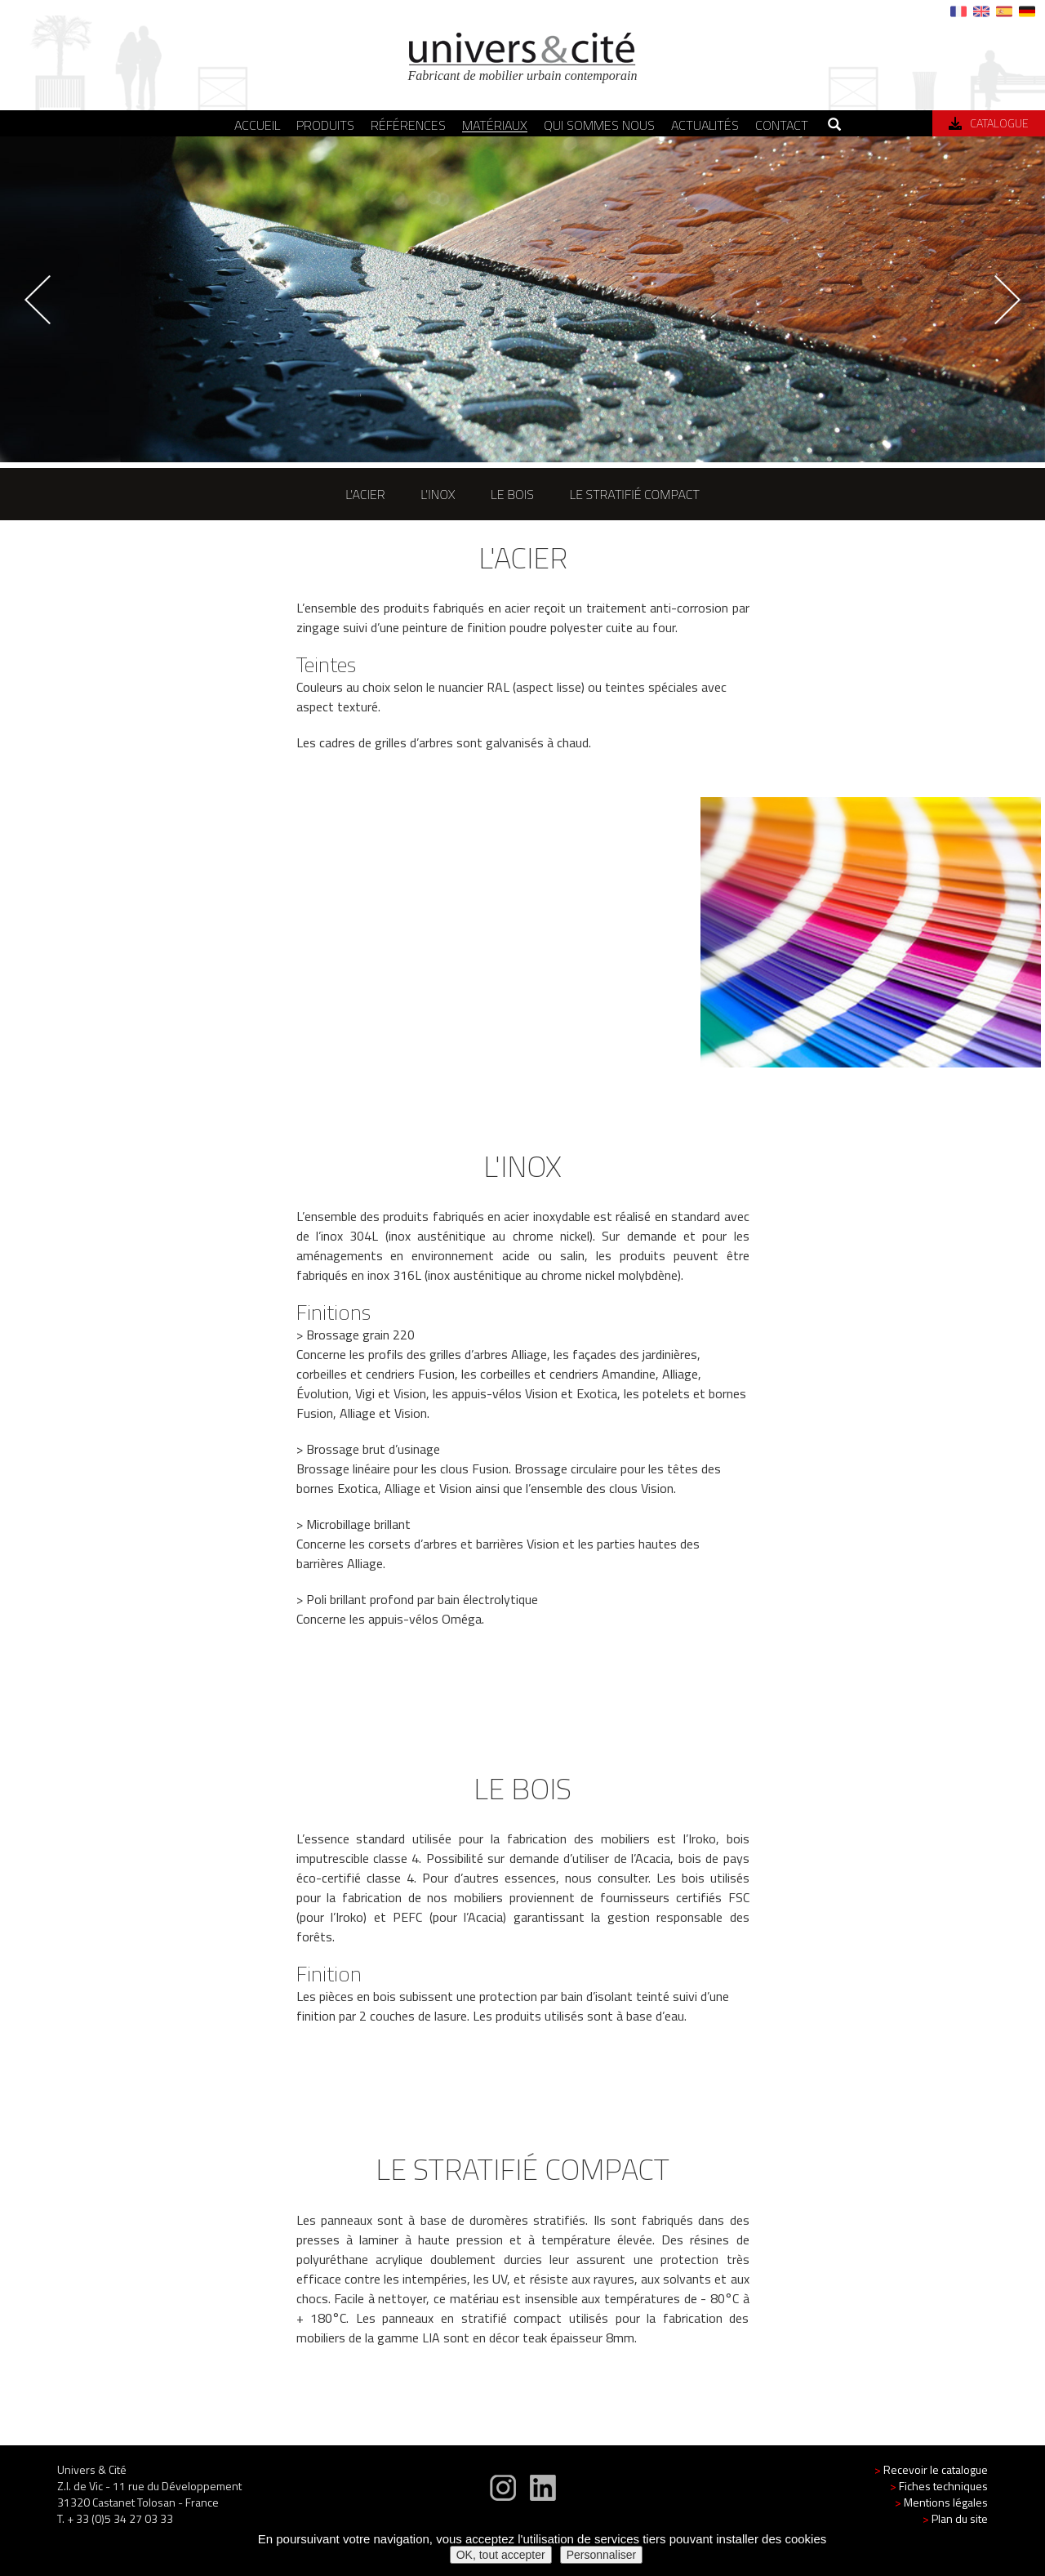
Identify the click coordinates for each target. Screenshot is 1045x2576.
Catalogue (989, 122)
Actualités (705, 125)
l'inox (437, 494)
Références (408, 125)
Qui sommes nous (599, 125)
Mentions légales (941, 2518)
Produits (325, 125)
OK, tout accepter (500, 2554)
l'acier (365, 494)
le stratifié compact (634, 494)
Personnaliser (602, 2554)
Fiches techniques (939, 2502)
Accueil (257, 125)
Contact (781, 125)
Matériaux (494, 125)
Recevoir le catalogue (931, 2485)
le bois (512, 494)
